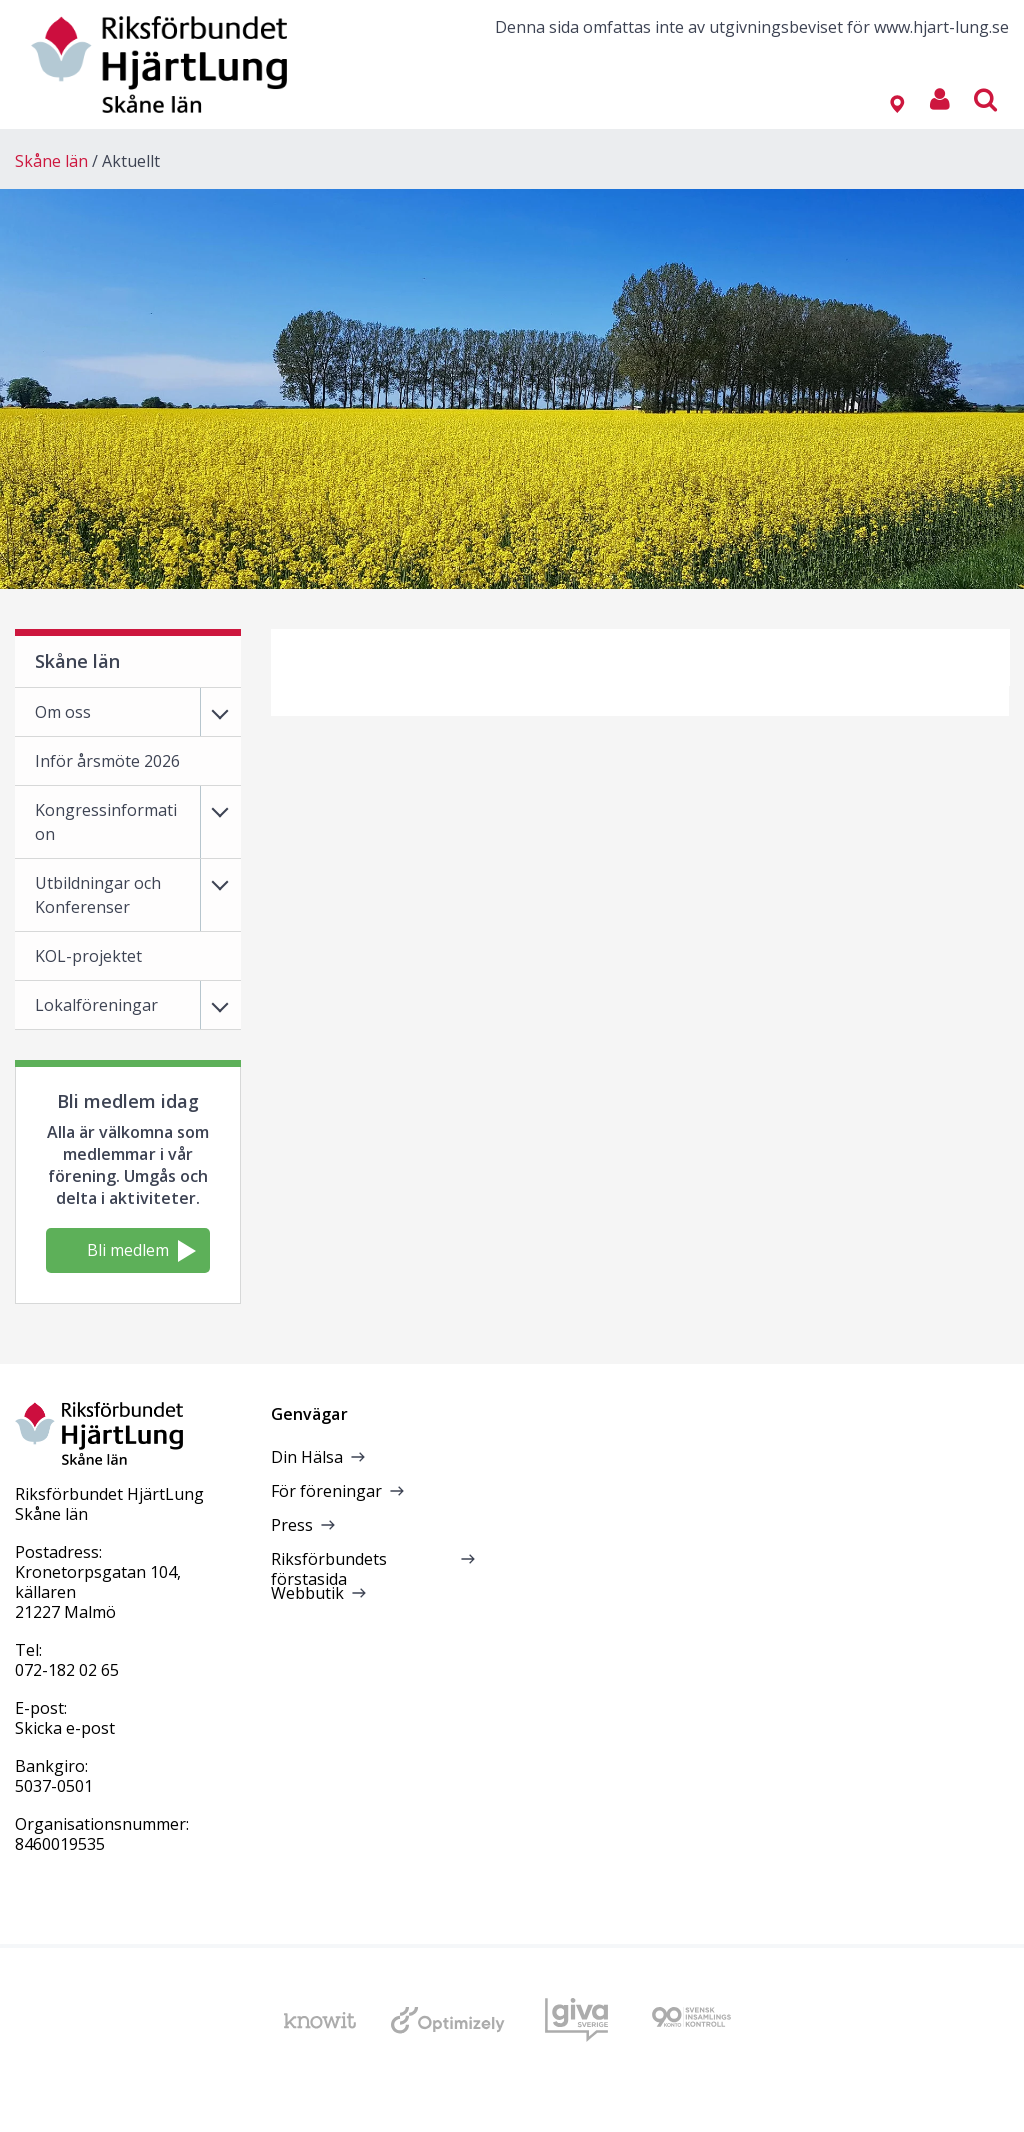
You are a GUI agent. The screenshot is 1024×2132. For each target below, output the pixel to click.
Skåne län (51, 161)
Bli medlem (141, 1250)
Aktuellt (131, 161)
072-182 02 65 (67, 1670)
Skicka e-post (65, 1728)
